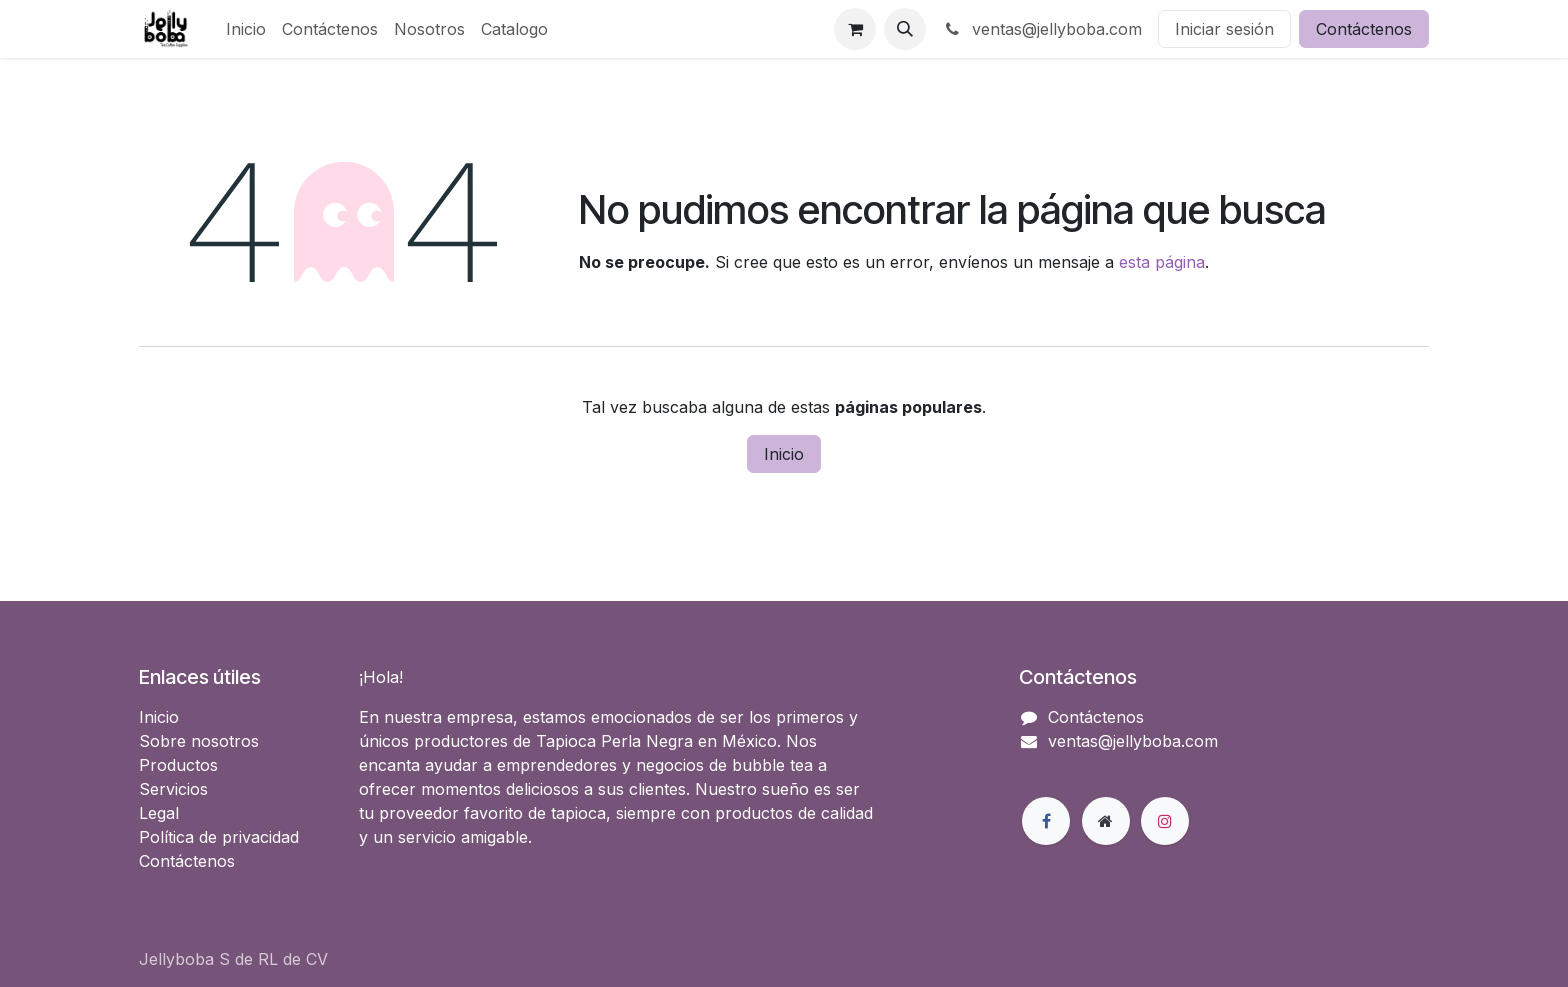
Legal (159, 813)
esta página (1162, 262)
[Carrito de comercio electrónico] (855, 29)
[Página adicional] (1106, 821)
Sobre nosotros (199, 741)
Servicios (173, 789)
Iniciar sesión (1224, 29)
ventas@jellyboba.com (1042, 29)
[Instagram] (1165, 821)
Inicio (784, 454)
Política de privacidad (219, 837)
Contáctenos (1364, 29)
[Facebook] (1046, 821)
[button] (905, 29)
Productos (178, 765)
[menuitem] (246, 29)
